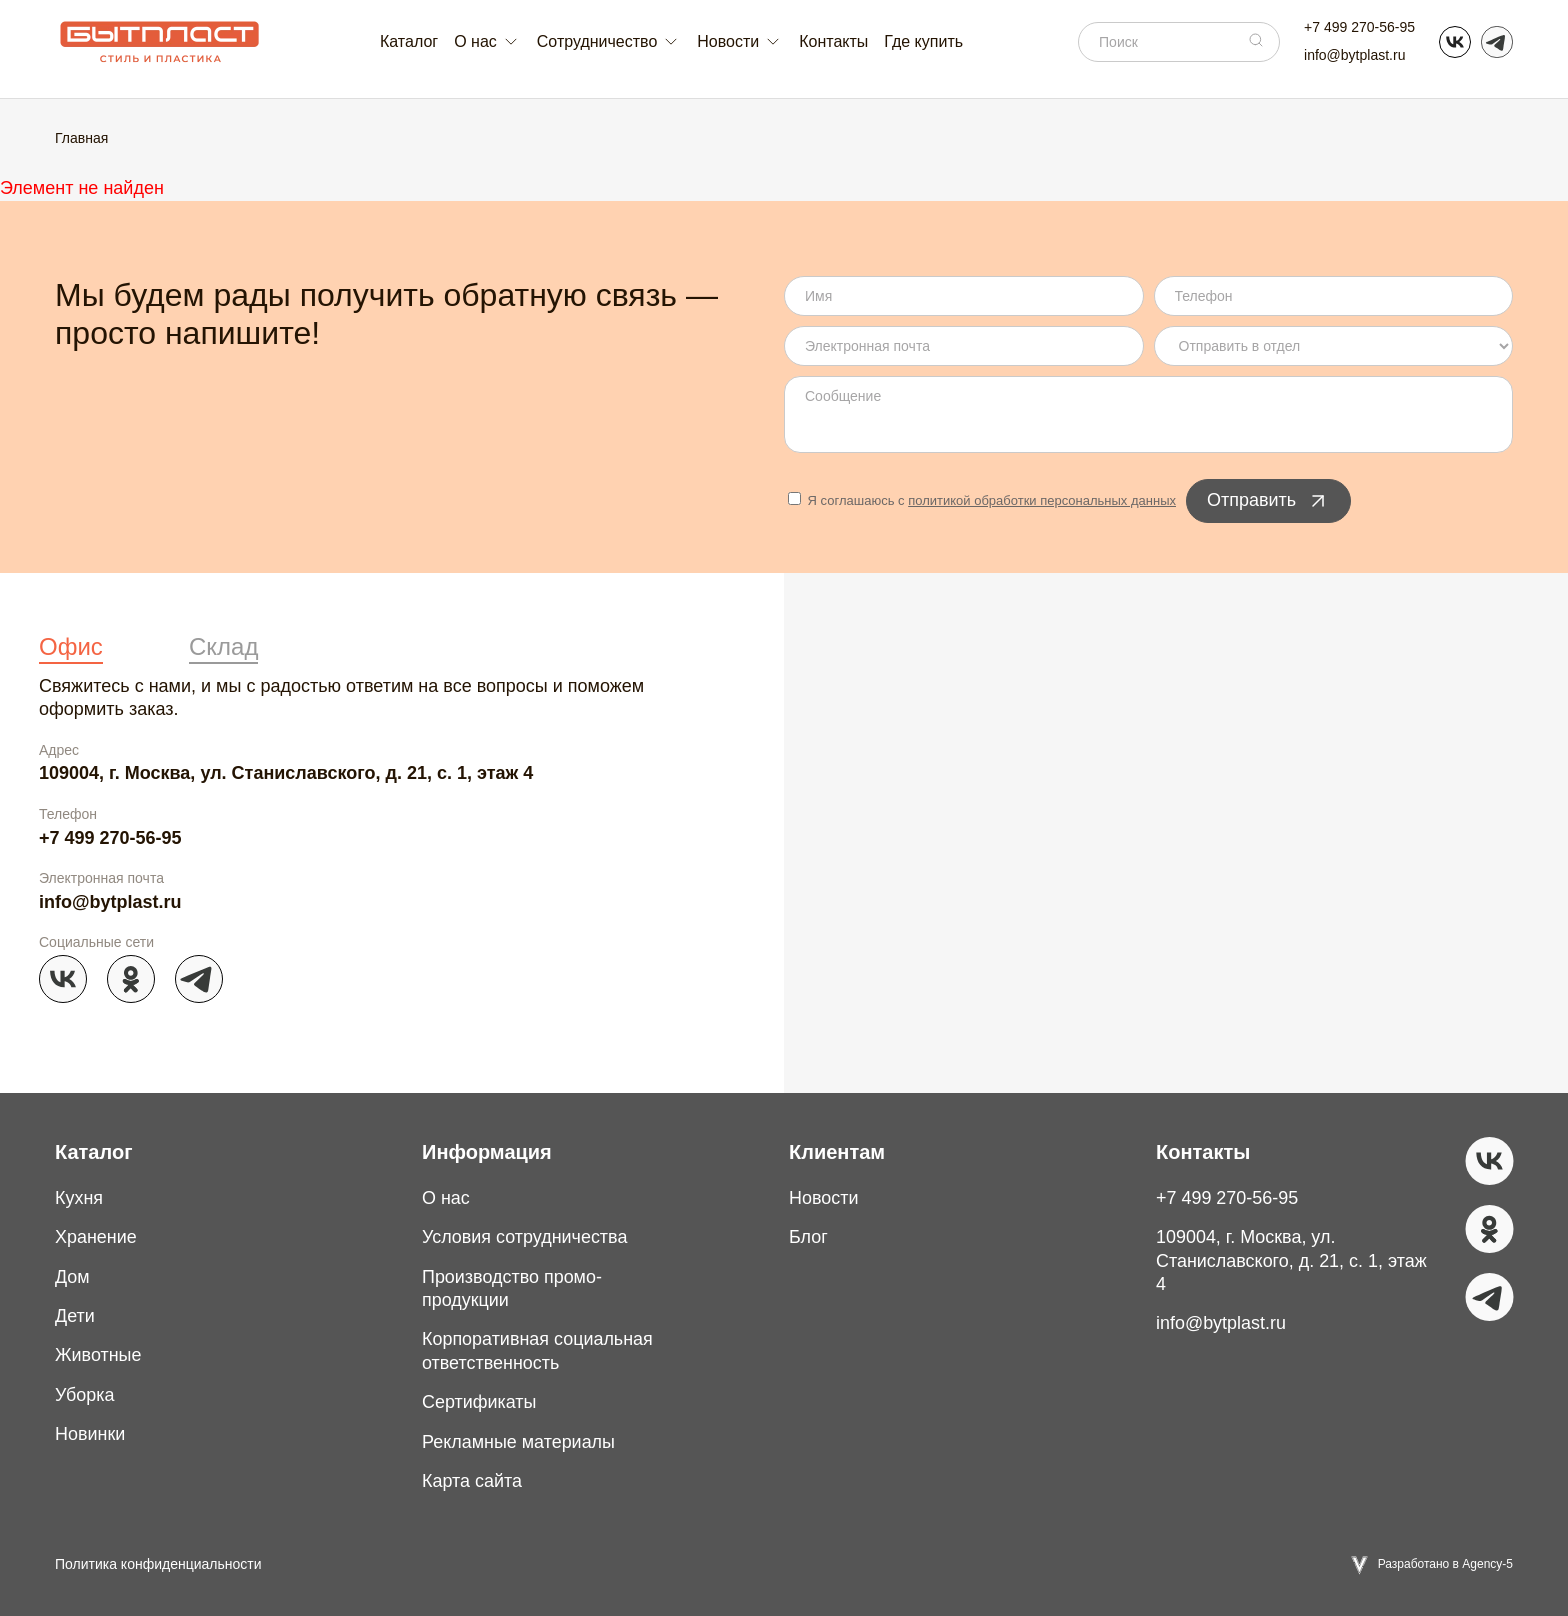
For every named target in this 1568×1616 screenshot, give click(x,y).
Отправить (1268, 501)
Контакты (833, 41)
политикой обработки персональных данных (1042, 500)
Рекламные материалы (519, 1442)
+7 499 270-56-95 (1359, 27)
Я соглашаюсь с (982, 500)
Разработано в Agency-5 (1445, 1564)
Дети (75, 1316)
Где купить (923, 41)
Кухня (79, 1198)
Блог (808, 1237)
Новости (824, 1198)
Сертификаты (479, 1402)
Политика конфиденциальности (158, 1564)
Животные (98, 1355)
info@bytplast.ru (1354, 55)
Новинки (90, 1434)
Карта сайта (472, 1481)
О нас (446, 1198)
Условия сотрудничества (525, 1237)
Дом (72, 1277)
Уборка (85, 1395)
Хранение (96, 1237)
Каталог (409, 41)
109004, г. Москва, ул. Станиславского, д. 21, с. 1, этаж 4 (286, 773)
